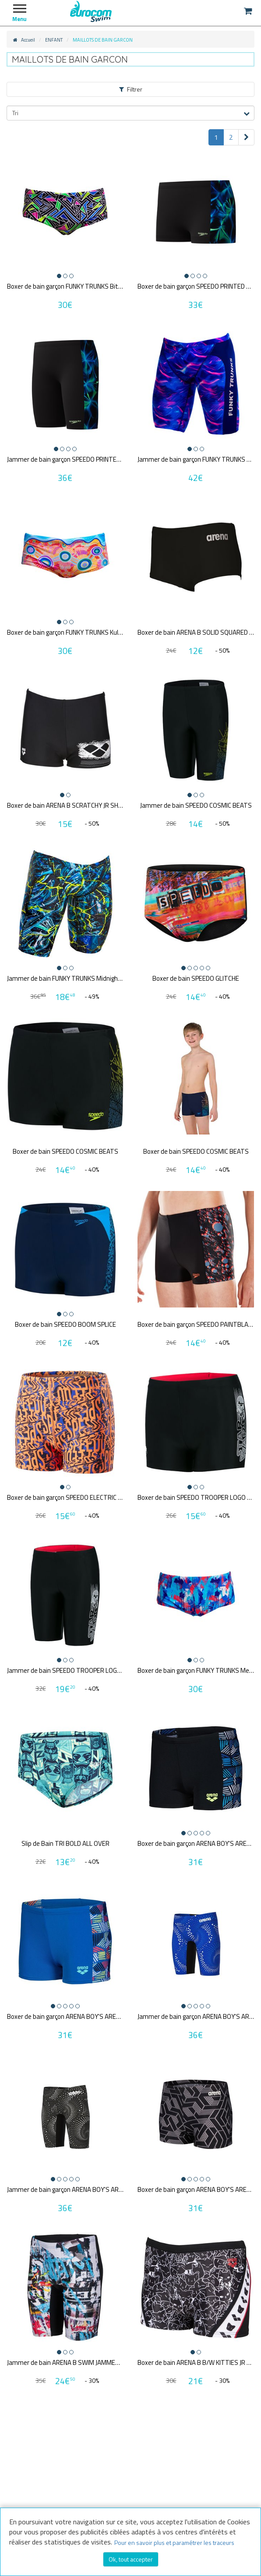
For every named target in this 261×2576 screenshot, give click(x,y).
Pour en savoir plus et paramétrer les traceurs (174, 2542)
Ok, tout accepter (131, 2559)
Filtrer (130, 89)
